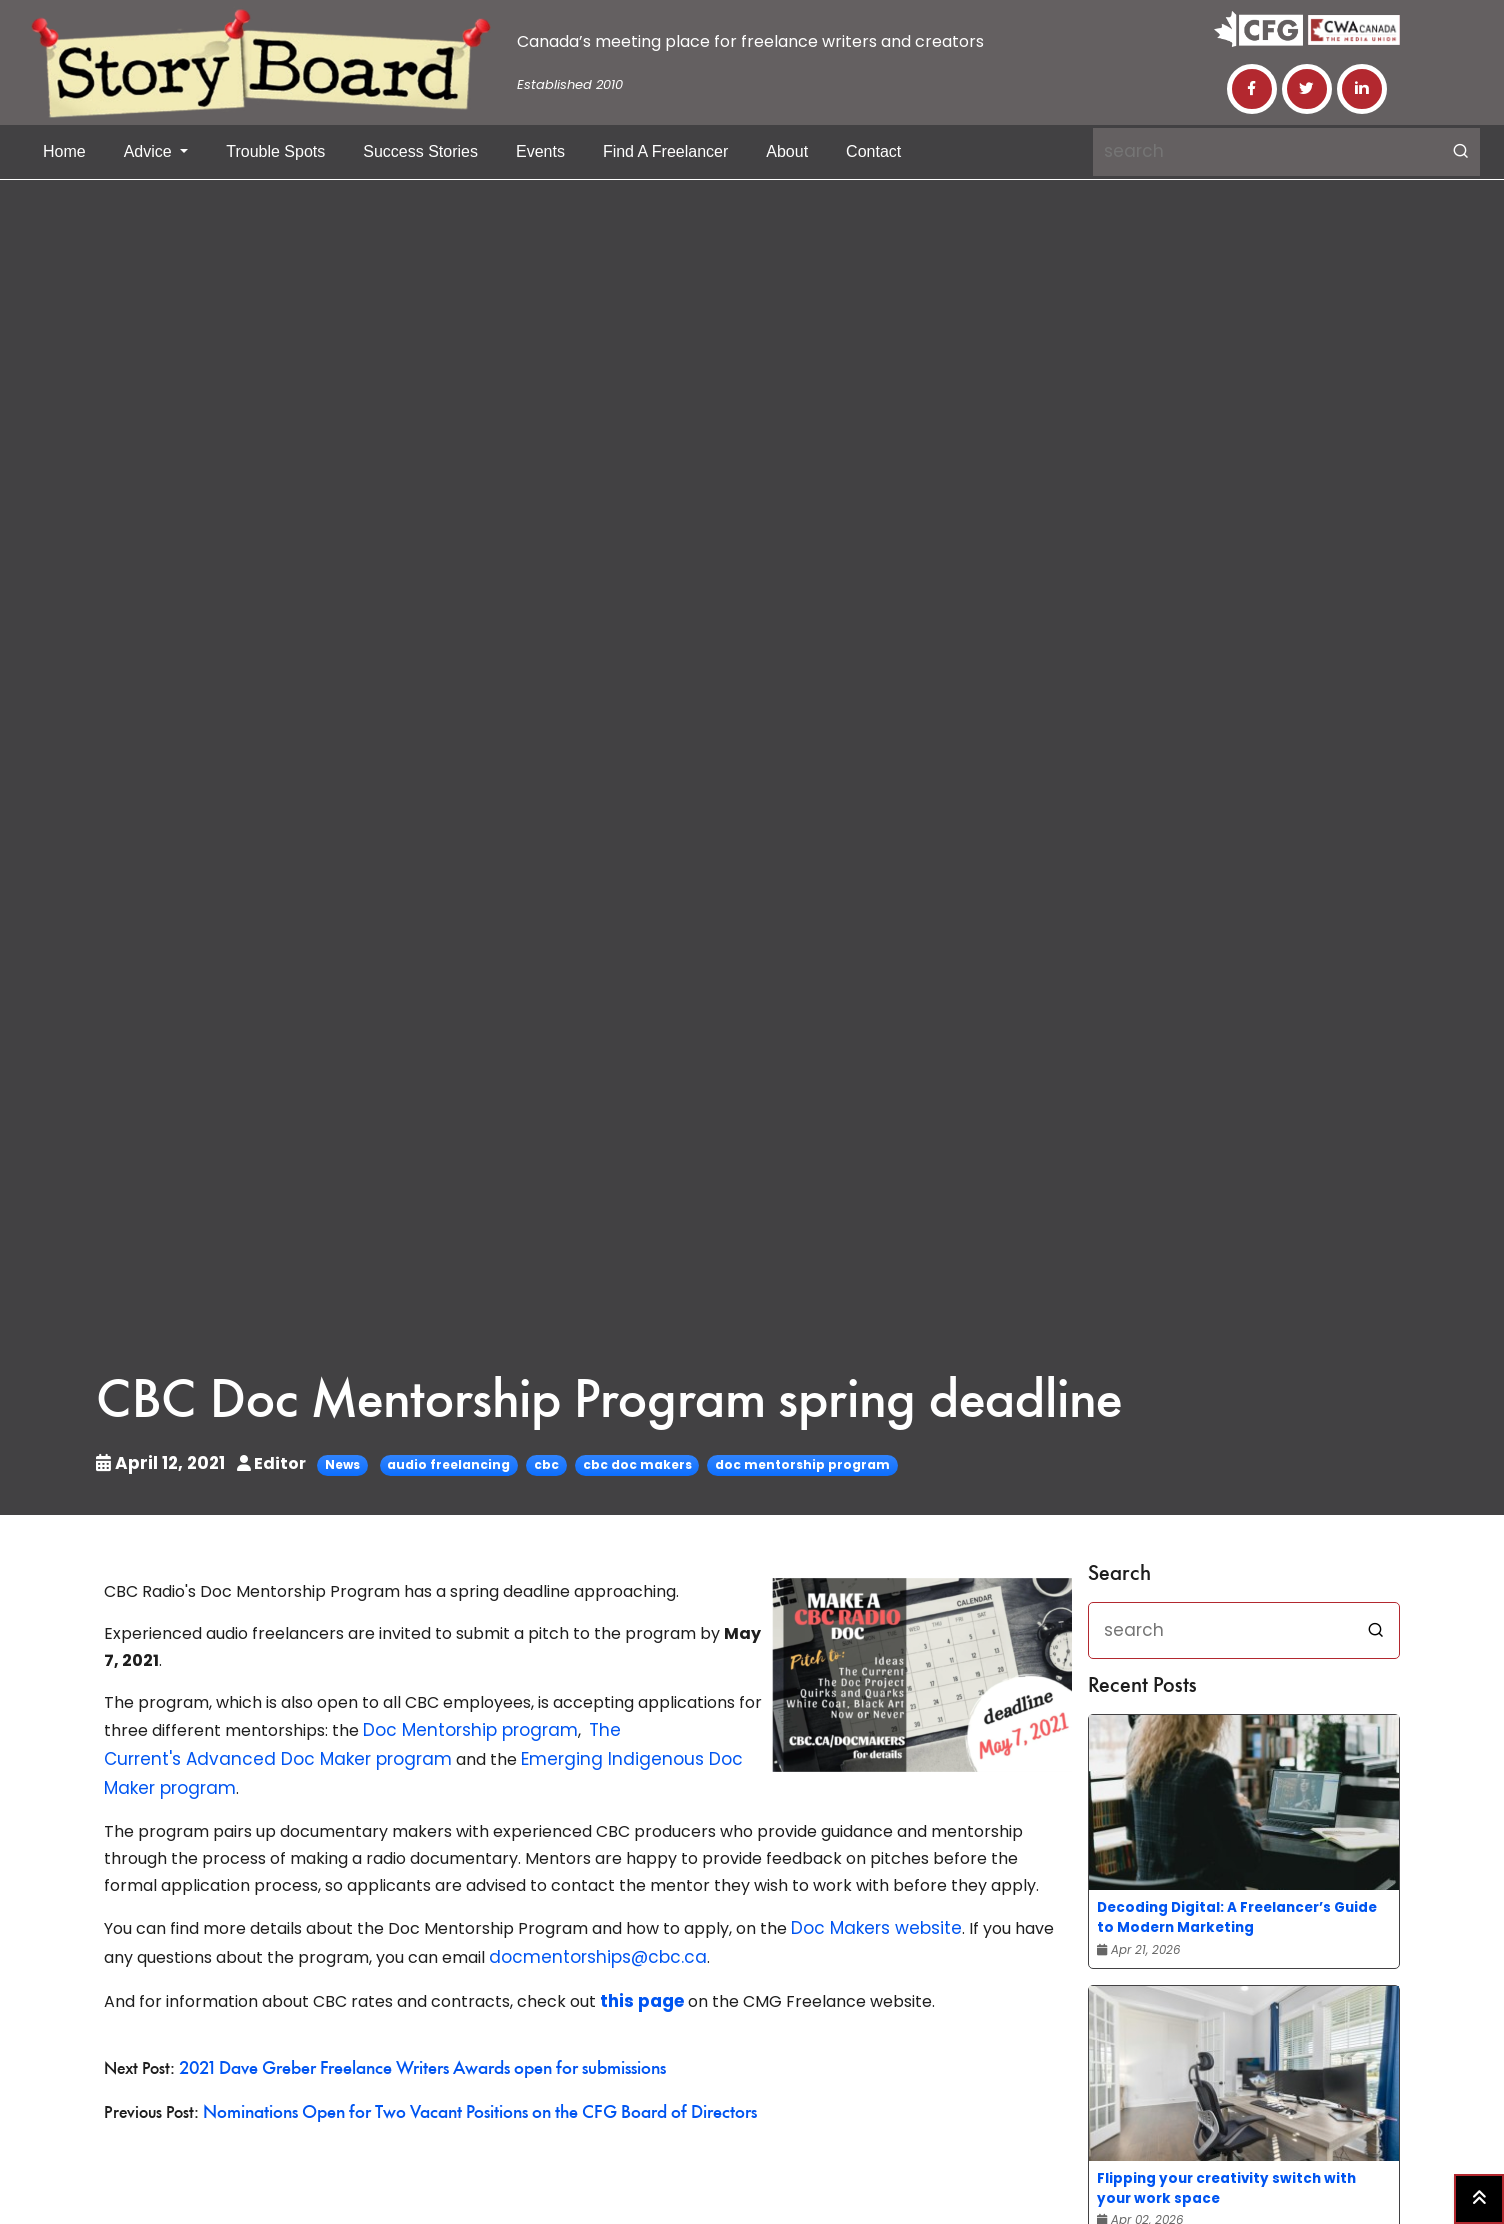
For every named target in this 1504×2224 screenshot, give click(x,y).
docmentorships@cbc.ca (589, 1948)
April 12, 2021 (158, 1463)
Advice (150, 151)
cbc (537, 1464)
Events (540, 151)
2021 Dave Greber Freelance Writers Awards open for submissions (414, 2056)
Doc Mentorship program (463, 1729)
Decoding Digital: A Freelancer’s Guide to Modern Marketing (1237, 1917)
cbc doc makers (628, 1464)
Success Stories (420, 151)
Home (64, 151)
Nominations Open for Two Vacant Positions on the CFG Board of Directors (468, 2098)
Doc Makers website (871, 1921)
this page (640, 1990)
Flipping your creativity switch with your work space (1226, 2188)
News (333, 1464)
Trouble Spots (275, 151)
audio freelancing (439, 1464)
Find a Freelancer (665, 151)
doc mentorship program (793, 1464)
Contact (873, 151)
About (787, 151)
